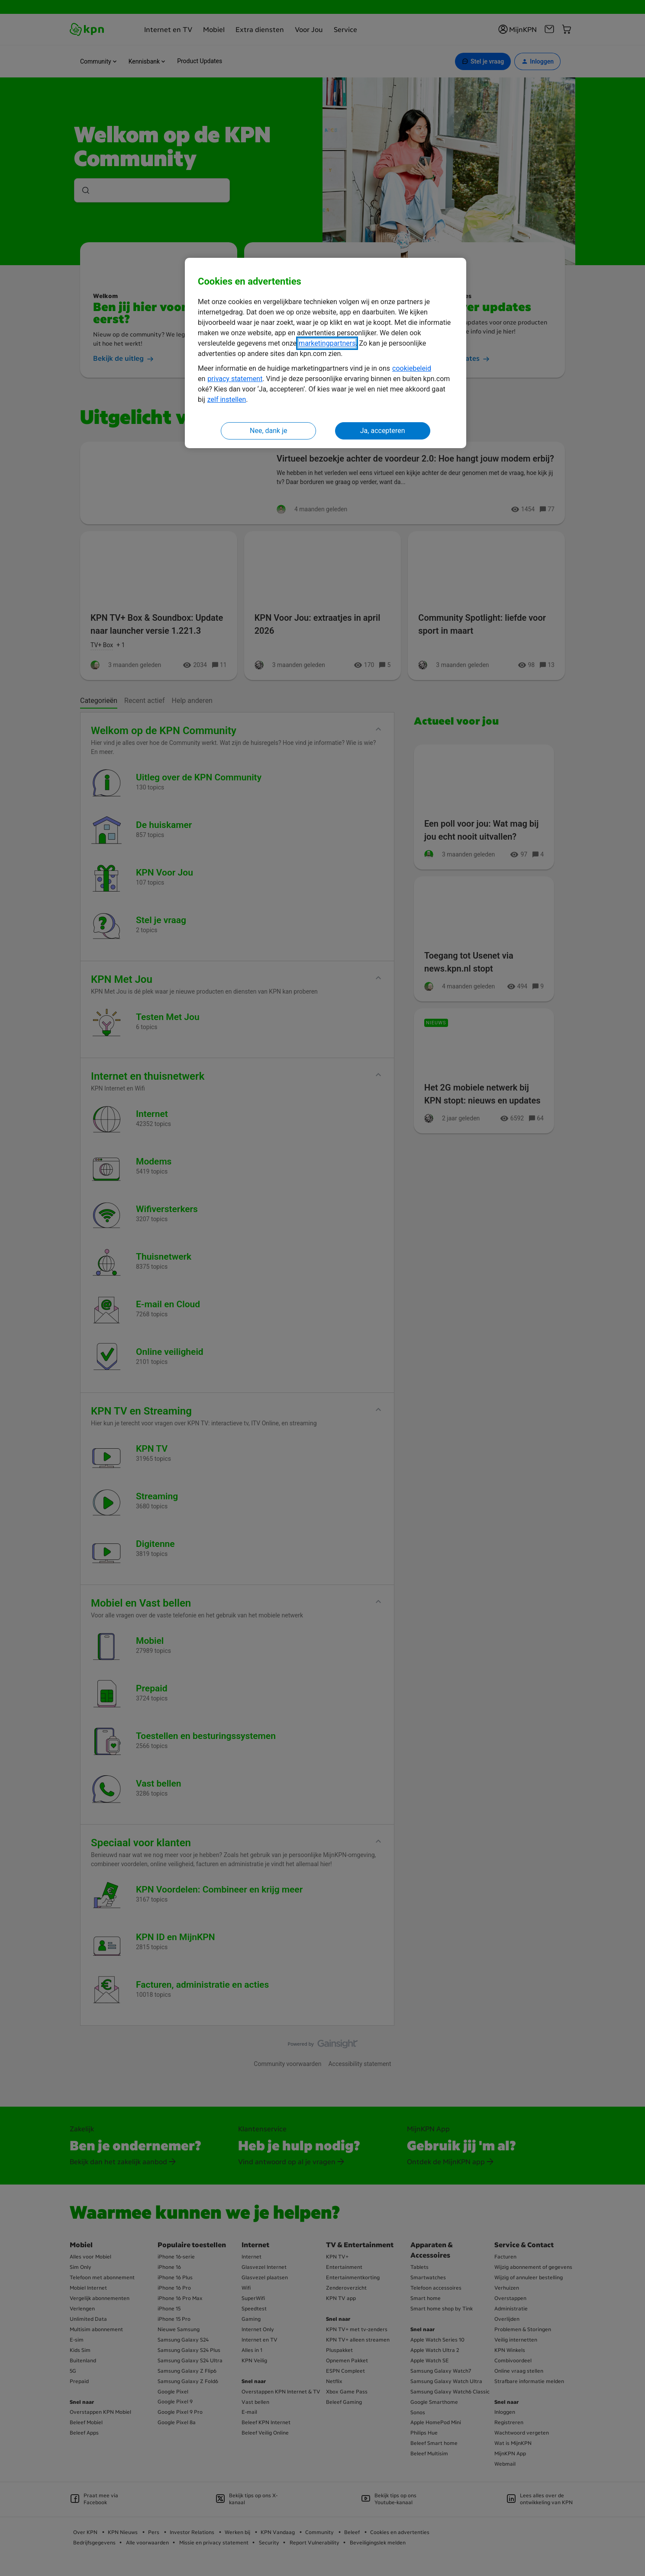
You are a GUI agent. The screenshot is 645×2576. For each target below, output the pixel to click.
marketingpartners (327, 343)
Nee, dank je (268, 431)
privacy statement (234, 379)
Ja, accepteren (382, 431)
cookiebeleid (411, 368)
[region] (325, 353)
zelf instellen (226, 399)
